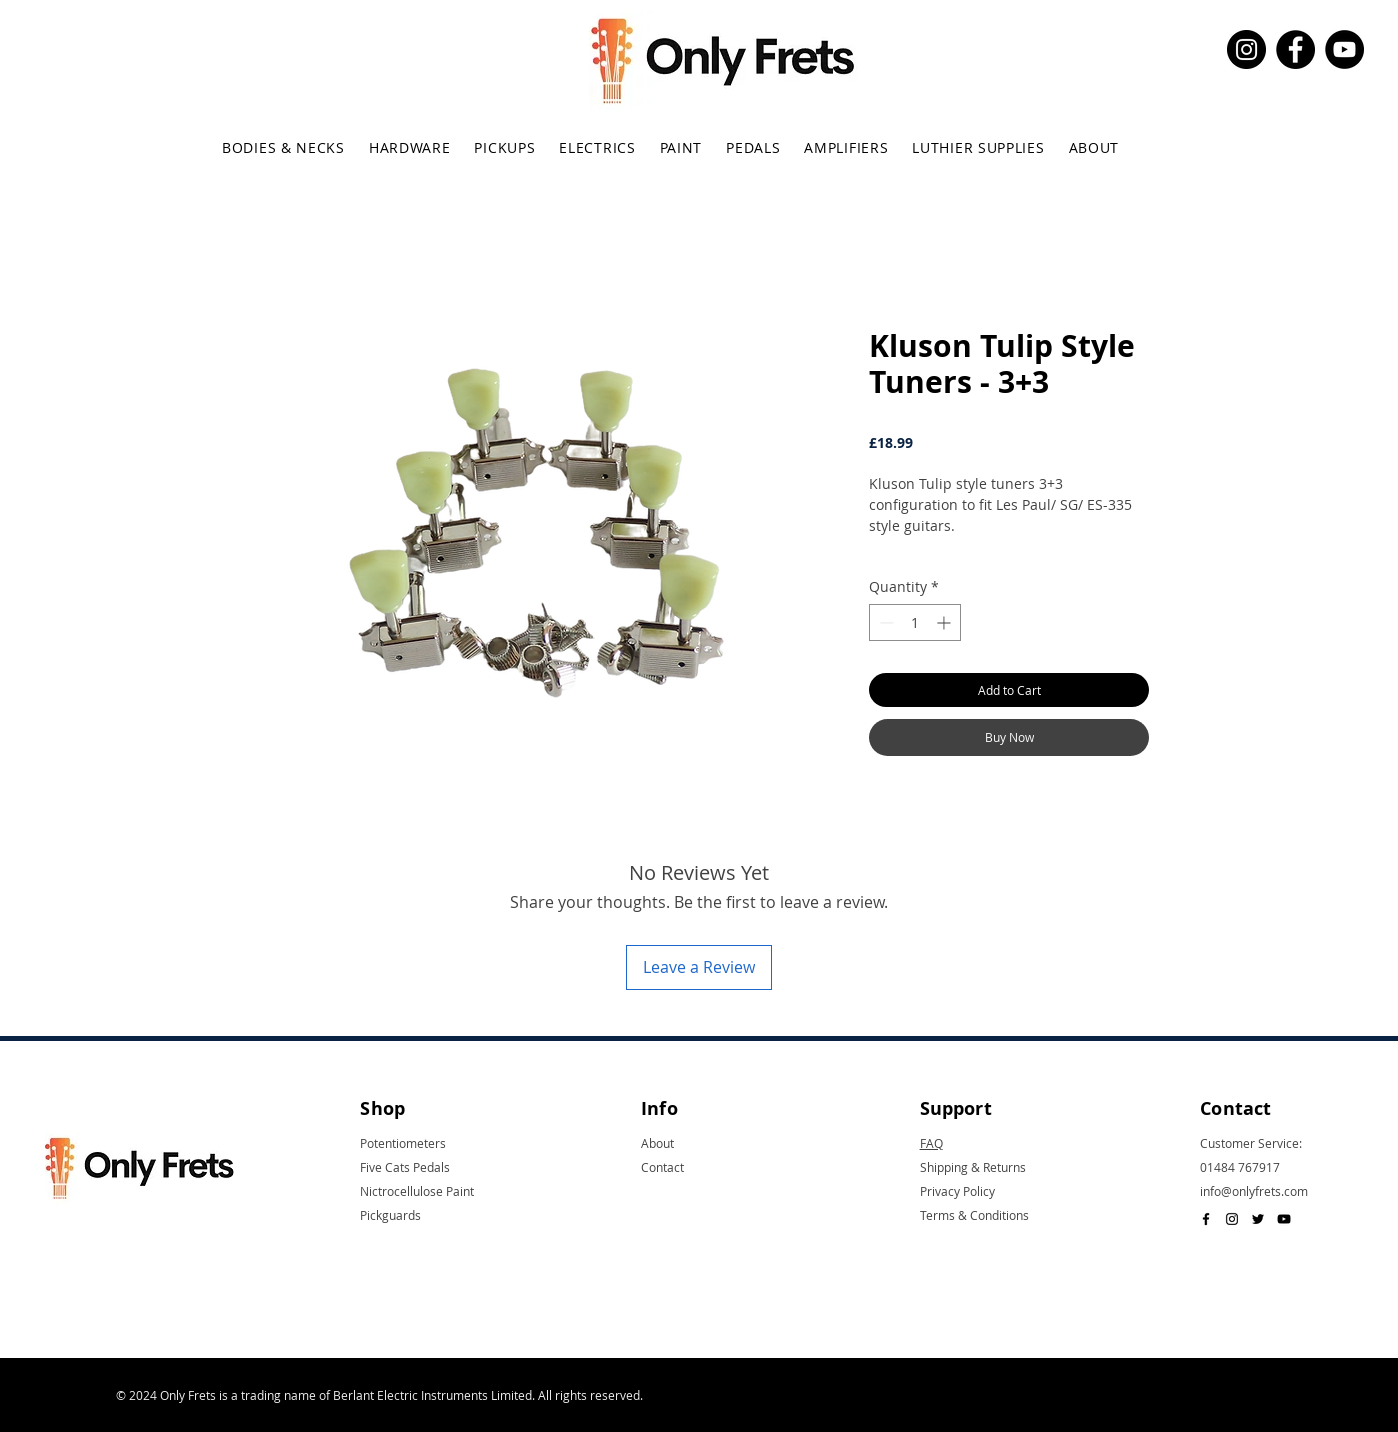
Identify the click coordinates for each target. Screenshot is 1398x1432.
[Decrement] (884, 622)
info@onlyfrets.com (1254, 1191)
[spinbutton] (915, 622)
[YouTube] (1344, 49)
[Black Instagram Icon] (1232, 1219)
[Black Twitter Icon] (1258, 1219)
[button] (283, 147)
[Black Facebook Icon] (1206, 1219)
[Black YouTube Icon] (1284, 1219)
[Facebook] (1295, 49)
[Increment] (945, 622)
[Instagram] (1246, 49)
